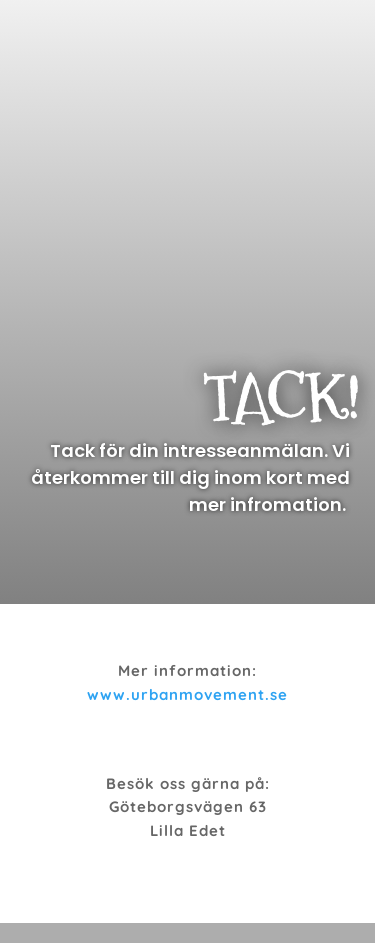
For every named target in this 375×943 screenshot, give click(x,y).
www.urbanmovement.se (187, 694)
